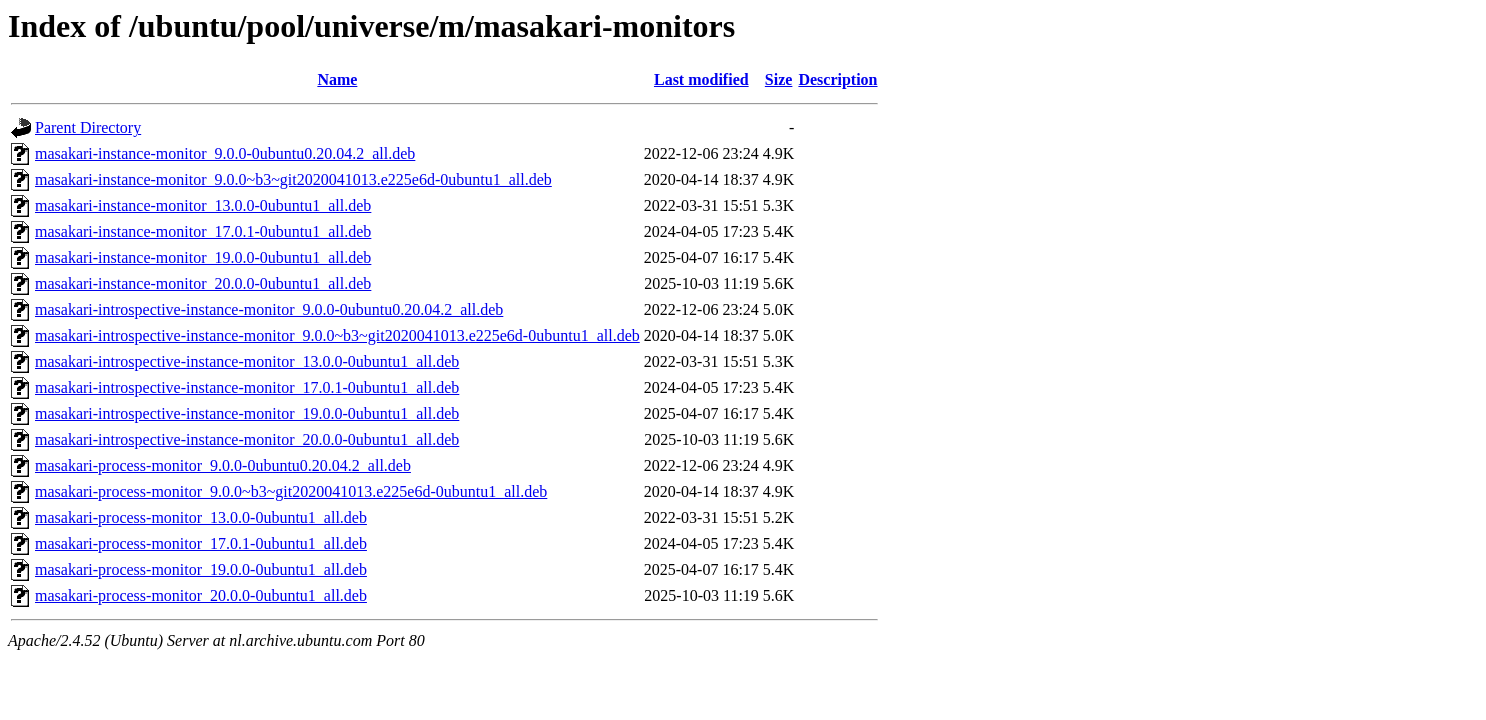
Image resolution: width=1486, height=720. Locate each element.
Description (837, 79)
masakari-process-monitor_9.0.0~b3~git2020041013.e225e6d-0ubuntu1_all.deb (291, 491)
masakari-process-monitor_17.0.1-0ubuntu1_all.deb (201, 543)
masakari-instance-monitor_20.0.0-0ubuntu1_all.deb (203, 283)
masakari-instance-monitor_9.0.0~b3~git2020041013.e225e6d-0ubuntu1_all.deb (293, 179)
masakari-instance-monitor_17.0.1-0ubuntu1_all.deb (203, 231)
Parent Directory (88, 127)
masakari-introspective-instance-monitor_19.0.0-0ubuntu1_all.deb (247, 413)
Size (779, 79)
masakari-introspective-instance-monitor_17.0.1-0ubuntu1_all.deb (247, 387)
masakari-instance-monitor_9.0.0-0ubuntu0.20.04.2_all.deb (225, 153)
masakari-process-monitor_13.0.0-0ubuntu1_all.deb (201, 517)
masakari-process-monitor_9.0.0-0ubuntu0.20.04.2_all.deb (223, 465)
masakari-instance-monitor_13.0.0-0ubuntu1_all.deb (203, 205)
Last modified (701, 79)
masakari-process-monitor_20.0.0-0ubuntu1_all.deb (201, 595)
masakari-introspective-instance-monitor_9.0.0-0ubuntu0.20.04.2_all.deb (269, 309)
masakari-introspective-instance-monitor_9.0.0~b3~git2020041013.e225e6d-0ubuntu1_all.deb (337, 335)
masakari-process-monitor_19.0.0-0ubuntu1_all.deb (201, 569)
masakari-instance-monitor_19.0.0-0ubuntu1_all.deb (203, 257)
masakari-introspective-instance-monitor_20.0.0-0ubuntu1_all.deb (247, 439)
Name (337, 79)
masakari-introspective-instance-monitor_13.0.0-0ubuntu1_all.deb (247, 361)
